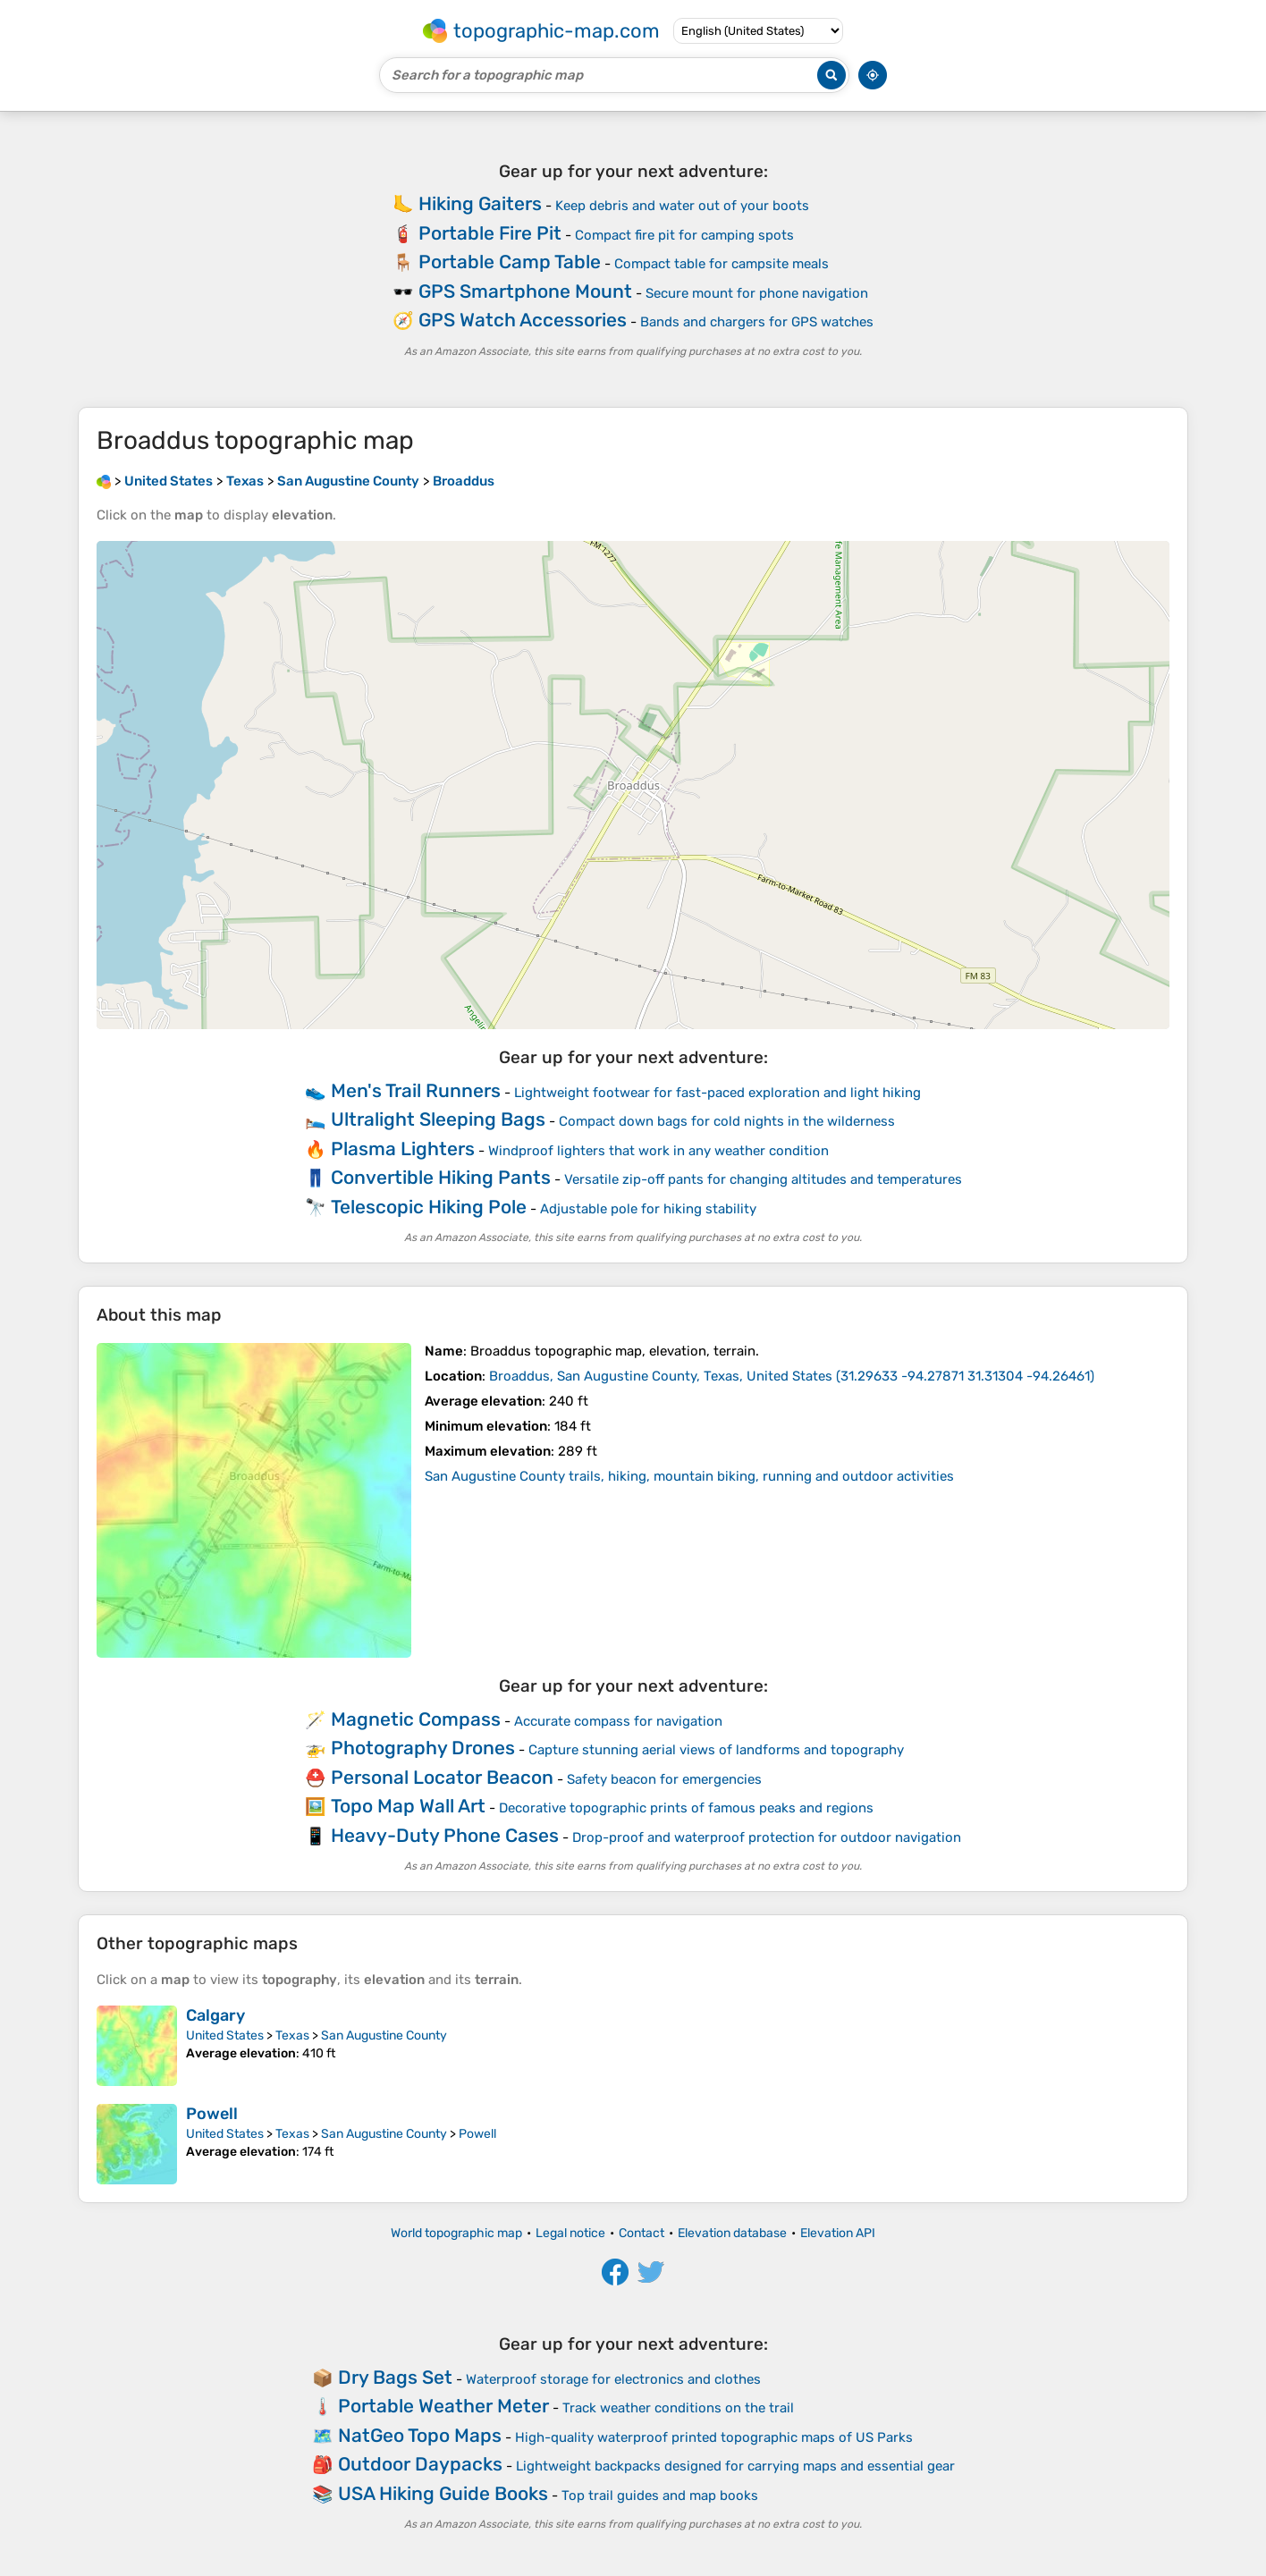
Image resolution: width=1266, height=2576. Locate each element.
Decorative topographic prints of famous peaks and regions (686, 1808)
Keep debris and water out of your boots (682, 206)
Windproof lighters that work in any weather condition (658, 1151)
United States (225, 2035)
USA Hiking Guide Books (443, 2493)
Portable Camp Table (509, 261)
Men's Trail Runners (416, 1090)
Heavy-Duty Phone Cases (445, 1835)
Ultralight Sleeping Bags (438, 1119)
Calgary (215, 2015)
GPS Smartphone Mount (525, 291)
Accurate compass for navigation (618, 1721)
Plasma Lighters (403, 1148)
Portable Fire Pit (489, 233)
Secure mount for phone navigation (757, 293)
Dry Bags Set (395, 2377)
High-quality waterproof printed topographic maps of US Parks (714, 2437)
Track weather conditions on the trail (678, 2408)
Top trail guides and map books (659, 2495)
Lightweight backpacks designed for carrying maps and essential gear (735, 2466)
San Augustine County (384, 2035)
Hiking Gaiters (480, 203)
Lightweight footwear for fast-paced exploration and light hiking (717, 1093)
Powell (212, 2114)
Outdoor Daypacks (420, 2464)
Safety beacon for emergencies (664, 1779)
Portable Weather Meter (443, 2405)
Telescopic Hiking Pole (429, 1206)
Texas (292, 2035)
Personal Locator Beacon (442, 1777)
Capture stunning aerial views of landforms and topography (716, 1750)
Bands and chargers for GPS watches (757, 322)
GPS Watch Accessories (522, 319)
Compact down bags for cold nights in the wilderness (727, 1121)
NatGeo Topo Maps (420, 2435)
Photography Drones (423, 1747)
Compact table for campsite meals (721, 264)
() (791, 1376)
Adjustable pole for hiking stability (648, 1209)
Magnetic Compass (416, 1719)
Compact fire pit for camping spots (684, 235)
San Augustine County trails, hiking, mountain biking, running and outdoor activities (689, 1476)
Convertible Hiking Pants (441, 1177)
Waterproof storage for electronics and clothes (613, 2379)
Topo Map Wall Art (408, 1806)
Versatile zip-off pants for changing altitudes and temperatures (763, 1179)
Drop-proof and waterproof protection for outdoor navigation (766, 1837)
